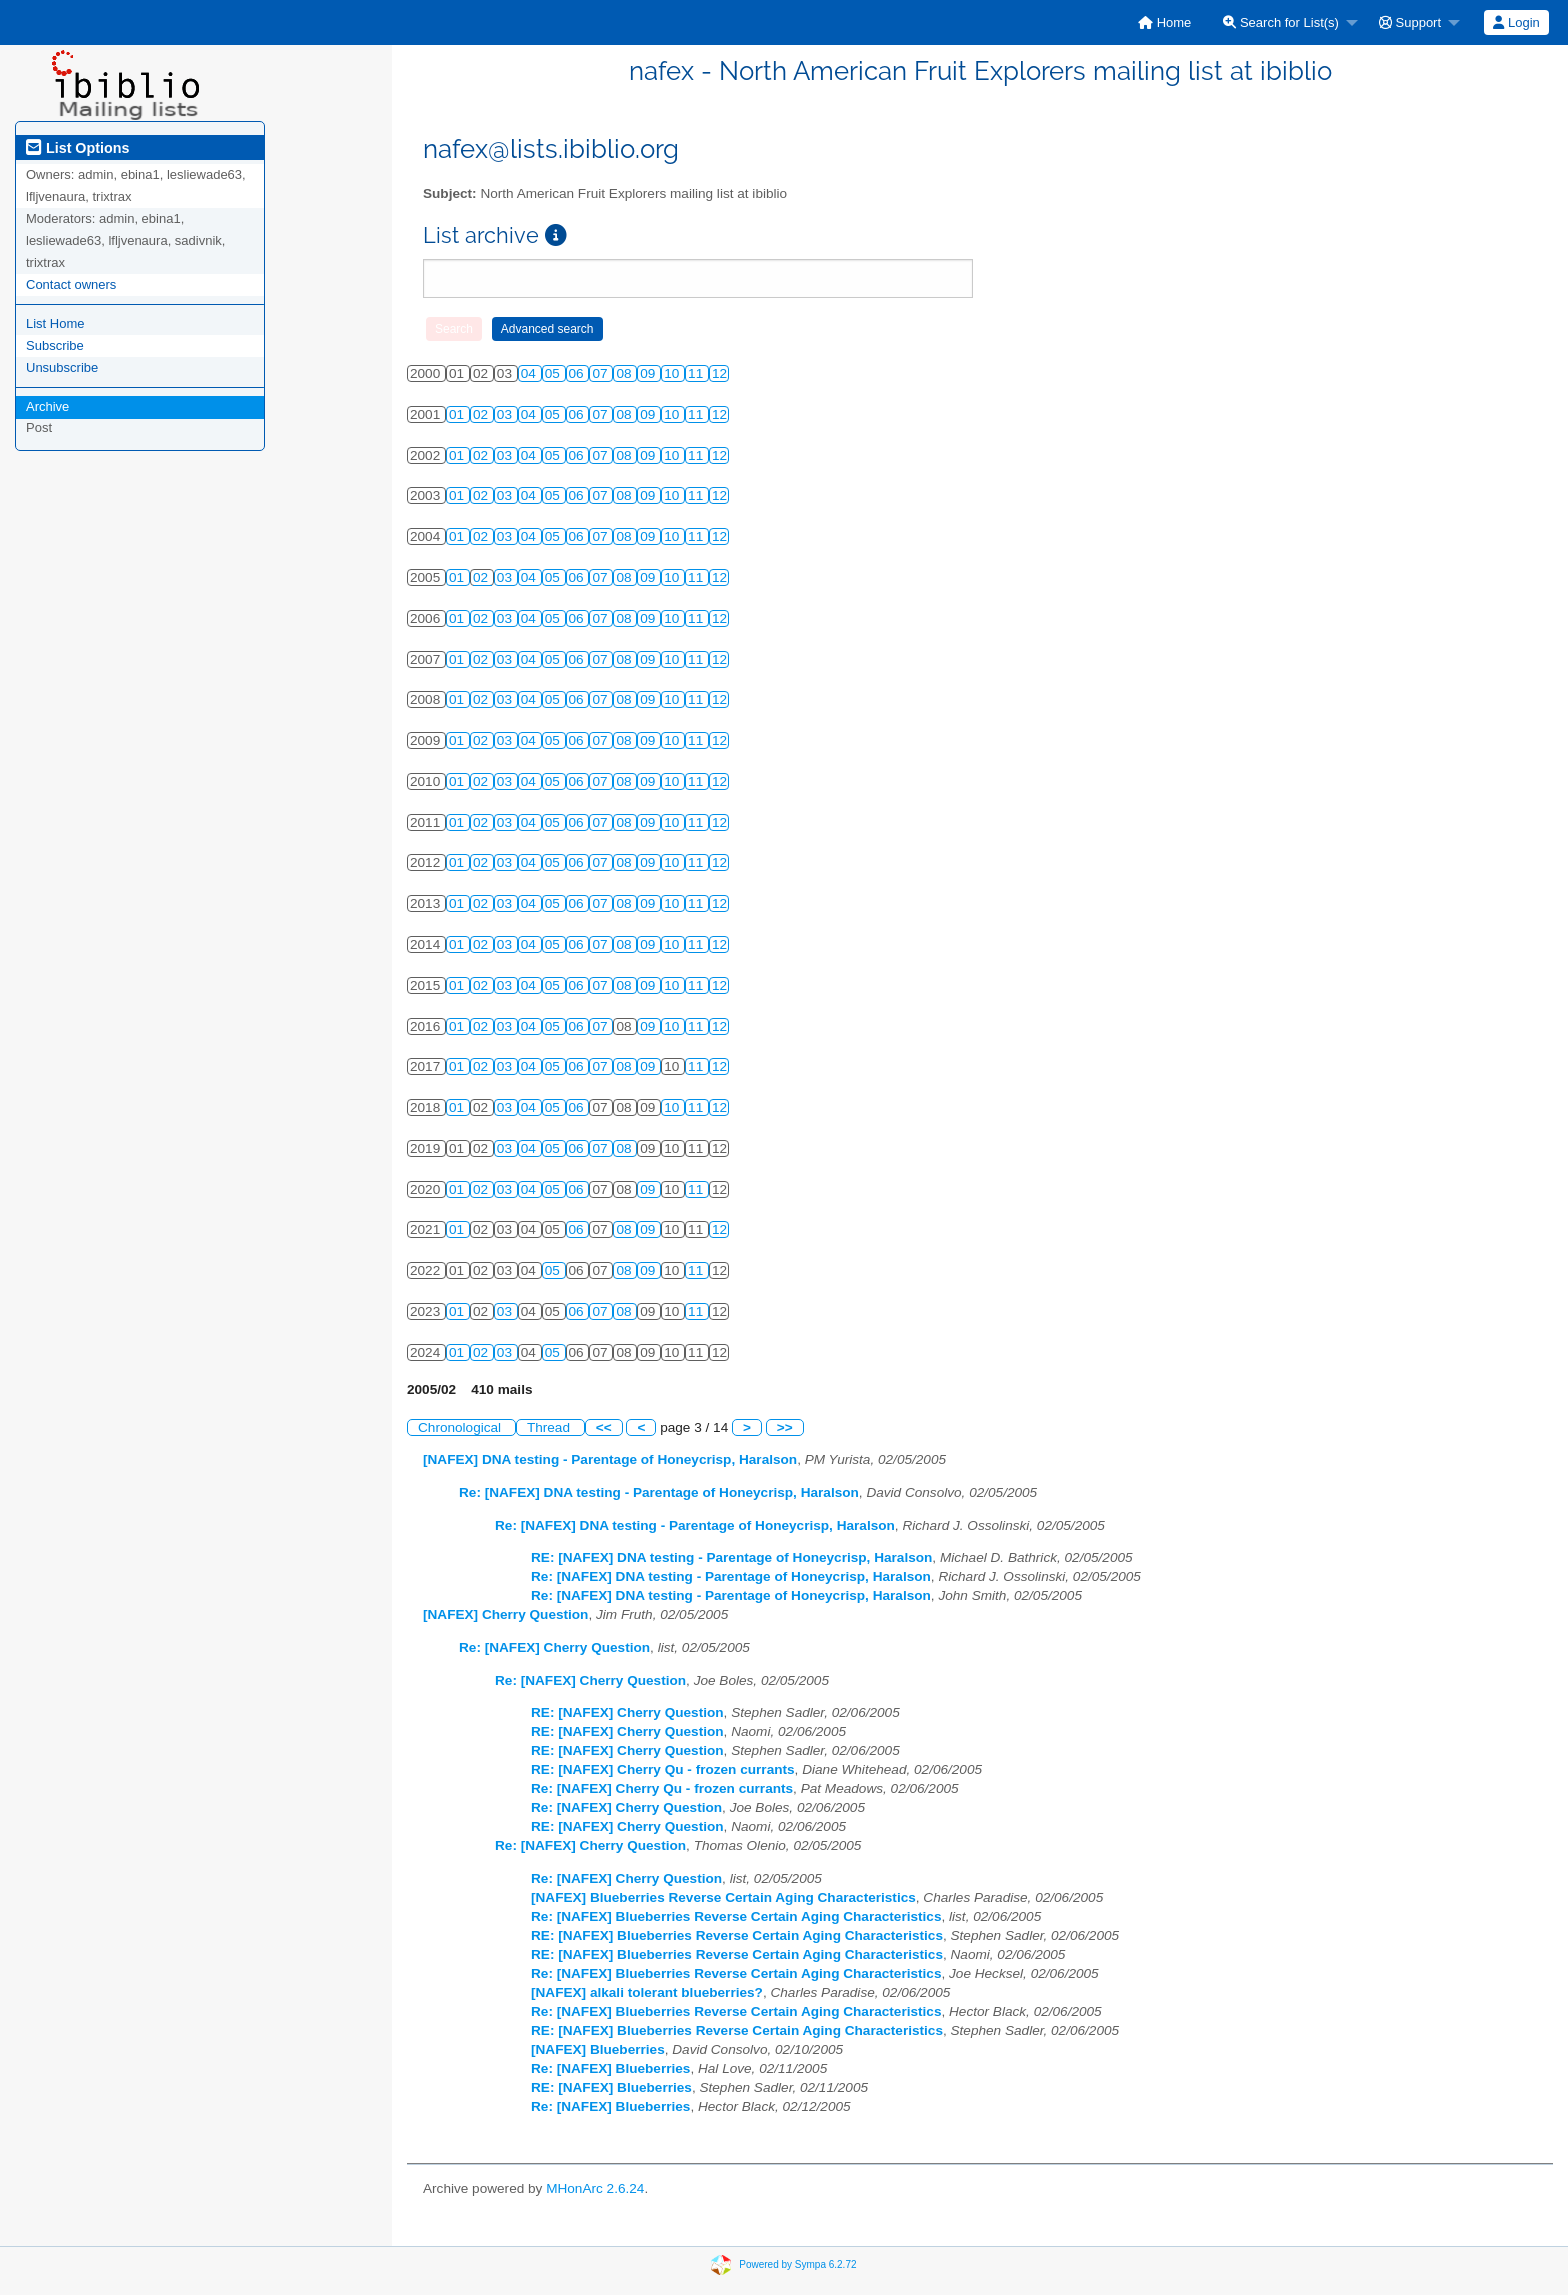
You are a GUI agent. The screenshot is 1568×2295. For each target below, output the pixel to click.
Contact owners (71, 284)
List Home (55, 323)
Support (1410, 22)
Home (1164, 22)
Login (1516, 22)
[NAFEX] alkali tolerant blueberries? (647, 1992)
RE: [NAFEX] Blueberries (611, 2087)
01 (458, 414)
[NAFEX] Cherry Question (505, 1614)
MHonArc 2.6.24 (595, 2188)
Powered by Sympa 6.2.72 (797, 2263)
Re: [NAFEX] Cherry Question (554, 1647)
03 (506, 414)
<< (604, 1427)
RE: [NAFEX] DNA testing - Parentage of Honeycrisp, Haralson (731, 1557)
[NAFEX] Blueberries (598, 2049)
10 (673, 373)
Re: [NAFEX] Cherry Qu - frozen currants (662, 1788)
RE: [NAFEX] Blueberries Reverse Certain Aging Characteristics (737, 1935)
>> (785, 1427)
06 (578, 373)
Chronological (461, 1427)
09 (649, 373)
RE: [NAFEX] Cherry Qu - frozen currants (663, 1769)
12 (719, 373)
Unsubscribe (62, 367)
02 (482, 414)
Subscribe (55, 345)
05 (554, 373)
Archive (47, 406)
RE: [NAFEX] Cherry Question (627, 1712)
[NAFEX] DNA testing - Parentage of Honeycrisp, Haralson (610, 1459)
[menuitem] (1164, 22)
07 (601, 373)
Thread (550, 1427)
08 (625, 373)
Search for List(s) (1281, 22)
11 (697, 373)
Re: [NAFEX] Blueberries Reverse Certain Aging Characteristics (736, 1916)
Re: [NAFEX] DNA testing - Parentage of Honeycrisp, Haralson (659, 1492)
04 (530, 373)
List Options (77, 148)
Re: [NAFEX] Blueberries (610, 2068)
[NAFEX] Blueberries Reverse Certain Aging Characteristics (723, 1897)
